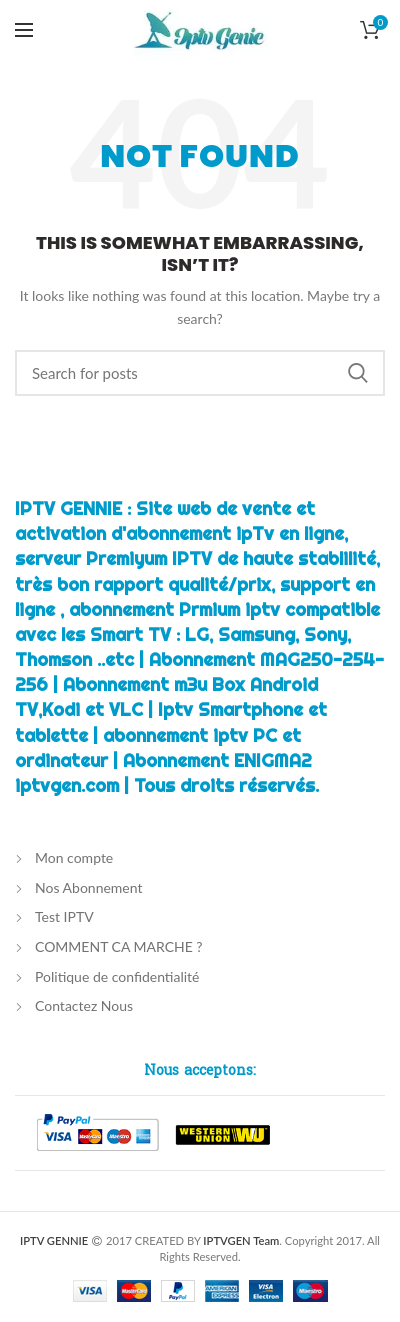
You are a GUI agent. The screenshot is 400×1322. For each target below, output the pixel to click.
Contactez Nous (84, 1005)
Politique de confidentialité (117, 976)
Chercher (358, 373)
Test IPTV (64, 916)
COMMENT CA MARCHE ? (119, 946)
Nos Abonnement (88, 887)
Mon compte (74, 857)
